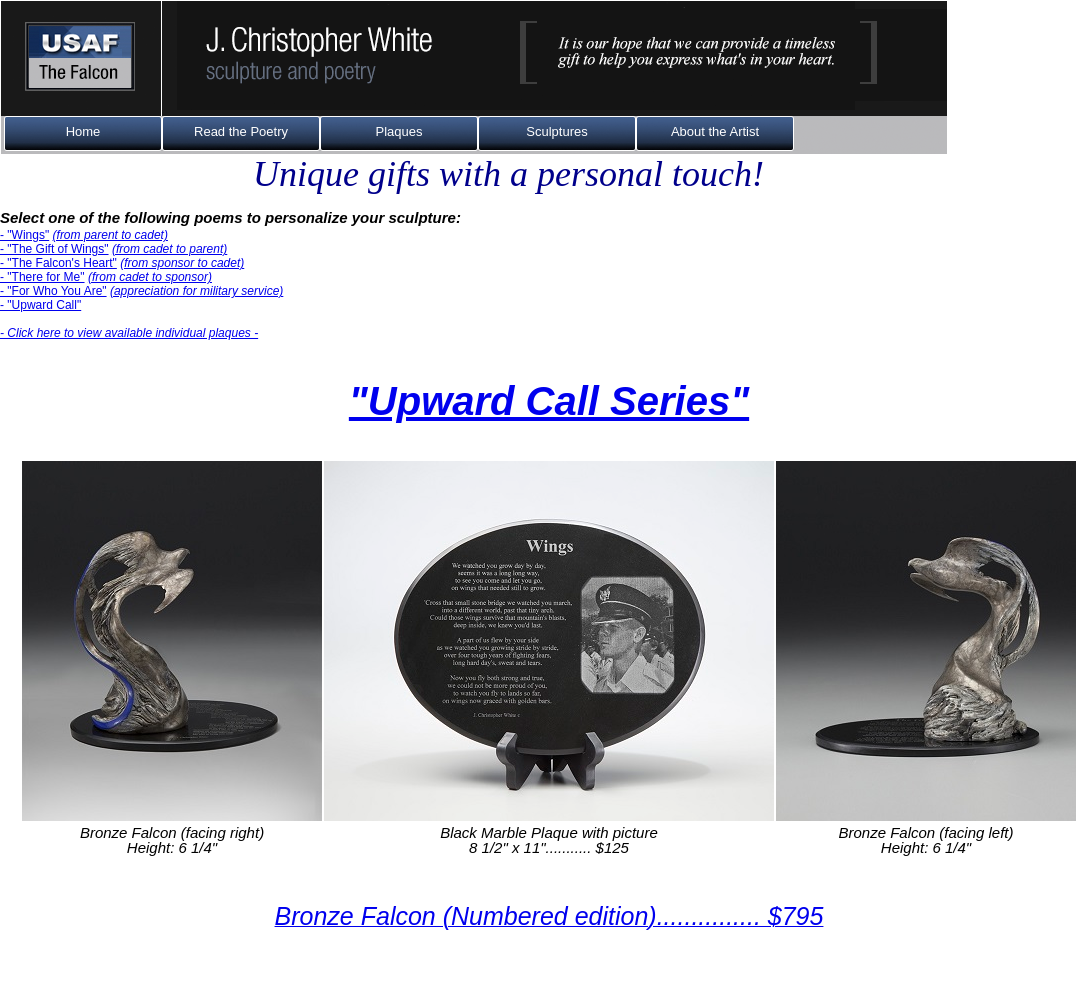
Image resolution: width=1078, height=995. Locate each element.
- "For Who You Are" (53, 291)
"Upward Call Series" (549, 401)
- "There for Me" (42, 277)
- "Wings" (24, 235)
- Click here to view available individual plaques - (129, 333)
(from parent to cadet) (110, 235)
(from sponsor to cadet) (182, 263)
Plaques (399, 131)
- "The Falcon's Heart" (58, 263)
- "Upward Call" (40, 305)
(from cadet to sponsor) (150, 277)
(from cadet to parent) (169, 249)
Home (83, 131)
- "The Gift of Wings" (54, 249)
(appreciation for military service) (196, 291)
